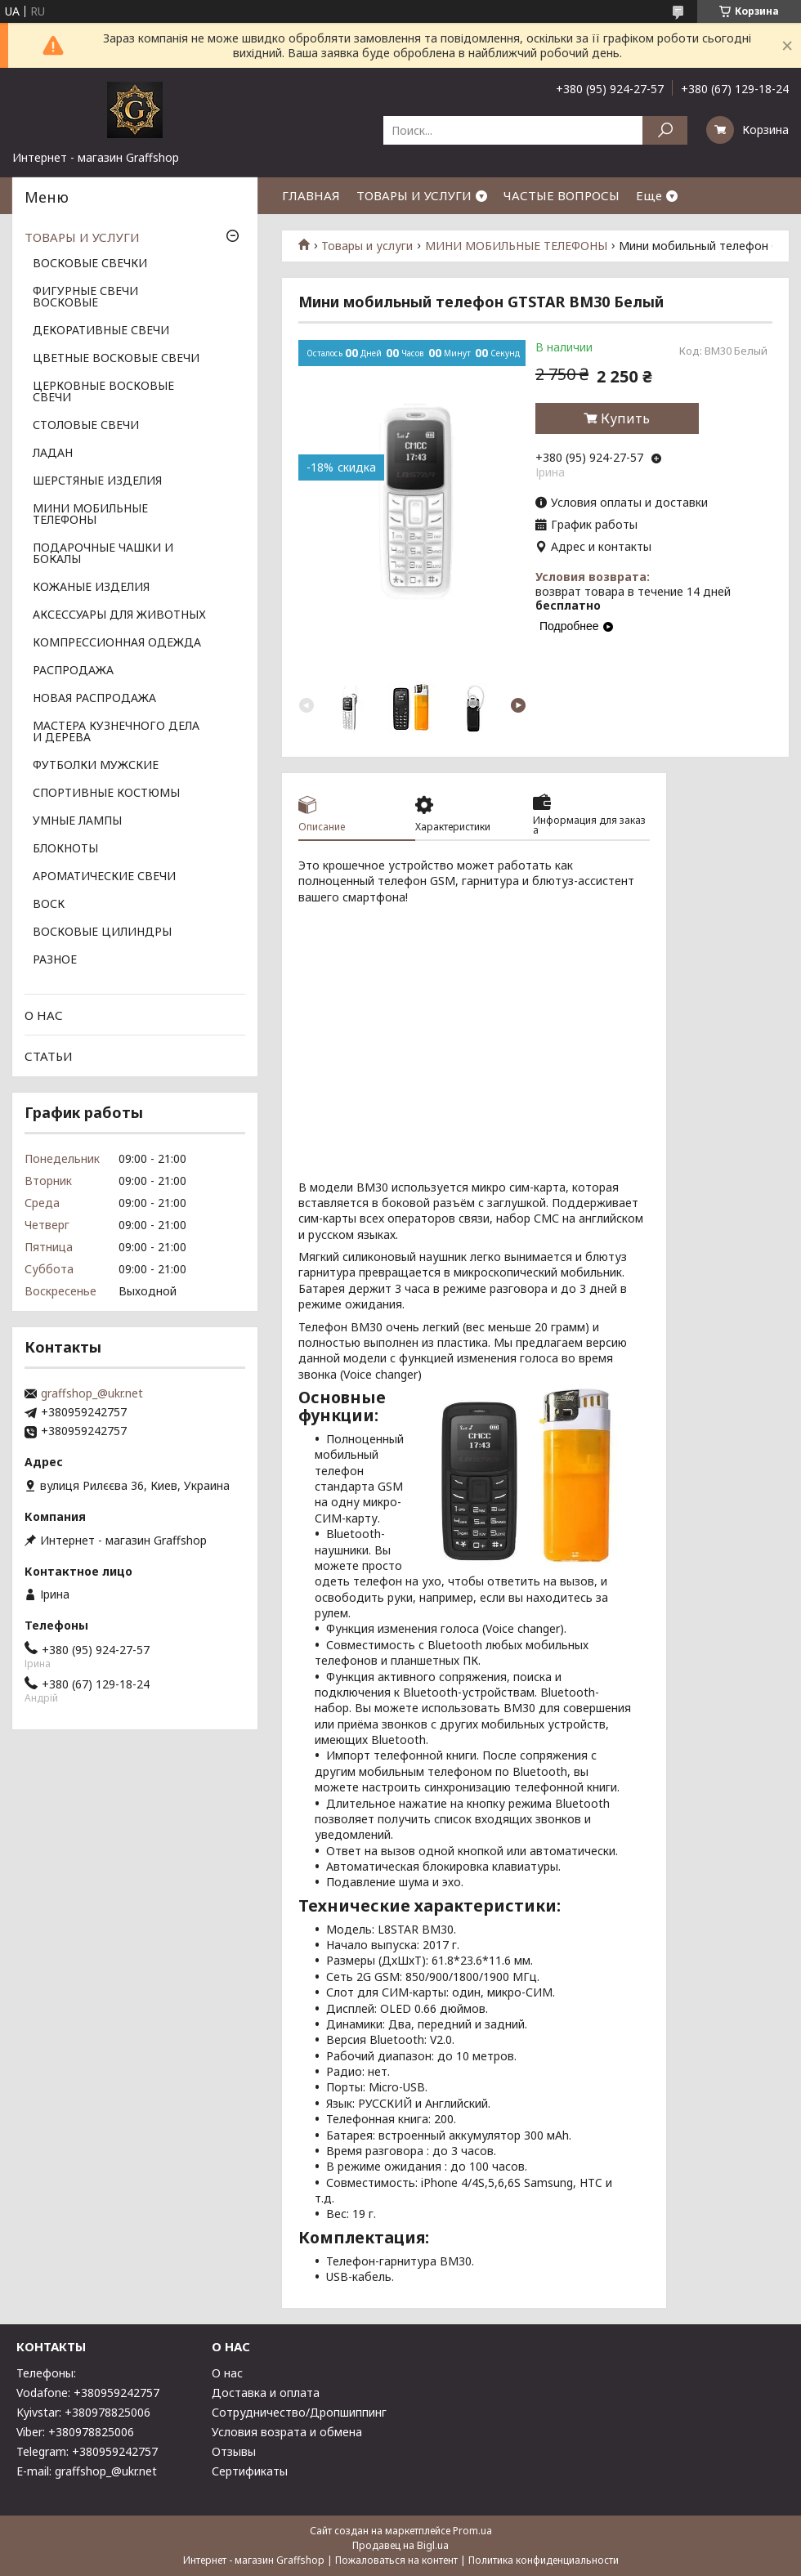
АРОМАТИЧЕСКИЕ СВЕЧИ (104, 876)
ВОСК (49, 904)
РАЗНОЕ (55, 960)
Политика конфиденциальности (543, 2560)
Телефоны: (46, 2373)
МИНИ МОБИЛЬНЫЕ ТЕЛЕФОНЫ (516, 246)
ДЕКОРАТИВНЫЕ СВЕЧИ (101, 331)
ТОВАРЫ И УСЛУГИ (414, 195)
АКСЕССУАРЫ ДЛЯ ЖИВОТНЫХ (119, 615)
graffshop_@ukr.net (92, 1393)
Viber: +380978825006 (75, 2432)
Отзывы (234, 2451)
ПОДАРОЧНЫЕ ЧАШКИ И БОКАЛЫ (103, 554)
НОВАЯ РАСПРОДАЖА (94, 698)
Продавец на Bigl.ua (400, 2545)
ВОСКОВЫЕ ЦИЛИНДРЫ (102, 932)
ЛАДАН (53, 453)
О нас (227, 2373)
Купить (625, 418)
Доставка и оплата (266, 2392)
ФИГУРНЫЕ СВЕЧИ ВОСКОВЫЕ (85, 297)
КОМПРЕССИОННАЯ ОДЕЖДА (117, 643)
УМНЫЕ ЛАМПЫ (77, 821)
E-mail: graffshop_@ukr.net (86, 2471)
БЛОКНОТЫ (65, 849)
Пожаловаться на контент (396, 2560)
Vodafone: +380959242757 (87, 2392)
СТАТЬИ (49, 1056)
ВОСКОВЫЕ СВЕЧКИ (90, 264)
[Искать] (664, 130)
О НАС (44, 1015)
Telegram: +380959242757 (87, 2451)
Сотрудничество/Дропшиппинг (299, 2412)
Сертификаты (250, 2471)
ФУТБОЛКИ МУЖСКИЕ (96, 765)
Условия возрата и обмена (287, 2432)
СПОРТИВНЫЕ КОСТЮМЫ (106, 793)
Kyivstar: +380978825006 (83, 2412)
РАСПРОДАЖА (73, 671)
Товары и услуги (367, 246)
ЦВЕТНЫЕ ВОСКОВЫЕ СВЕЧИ (116, 358)
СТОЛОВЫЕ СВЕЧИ (86, 425)
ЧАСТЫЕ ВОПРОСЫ (561, 195)
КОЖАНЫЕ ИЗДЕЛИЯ (91, 587)
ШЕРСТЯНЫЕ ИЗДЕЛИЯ (97, 481)
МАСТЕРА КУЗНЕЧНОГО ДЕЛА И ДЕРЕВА (116, 732)
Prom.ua (472, 2531)
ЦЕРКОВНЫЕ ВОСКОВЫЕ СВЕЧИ (103, 392)
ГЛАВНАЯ (311, 195)
